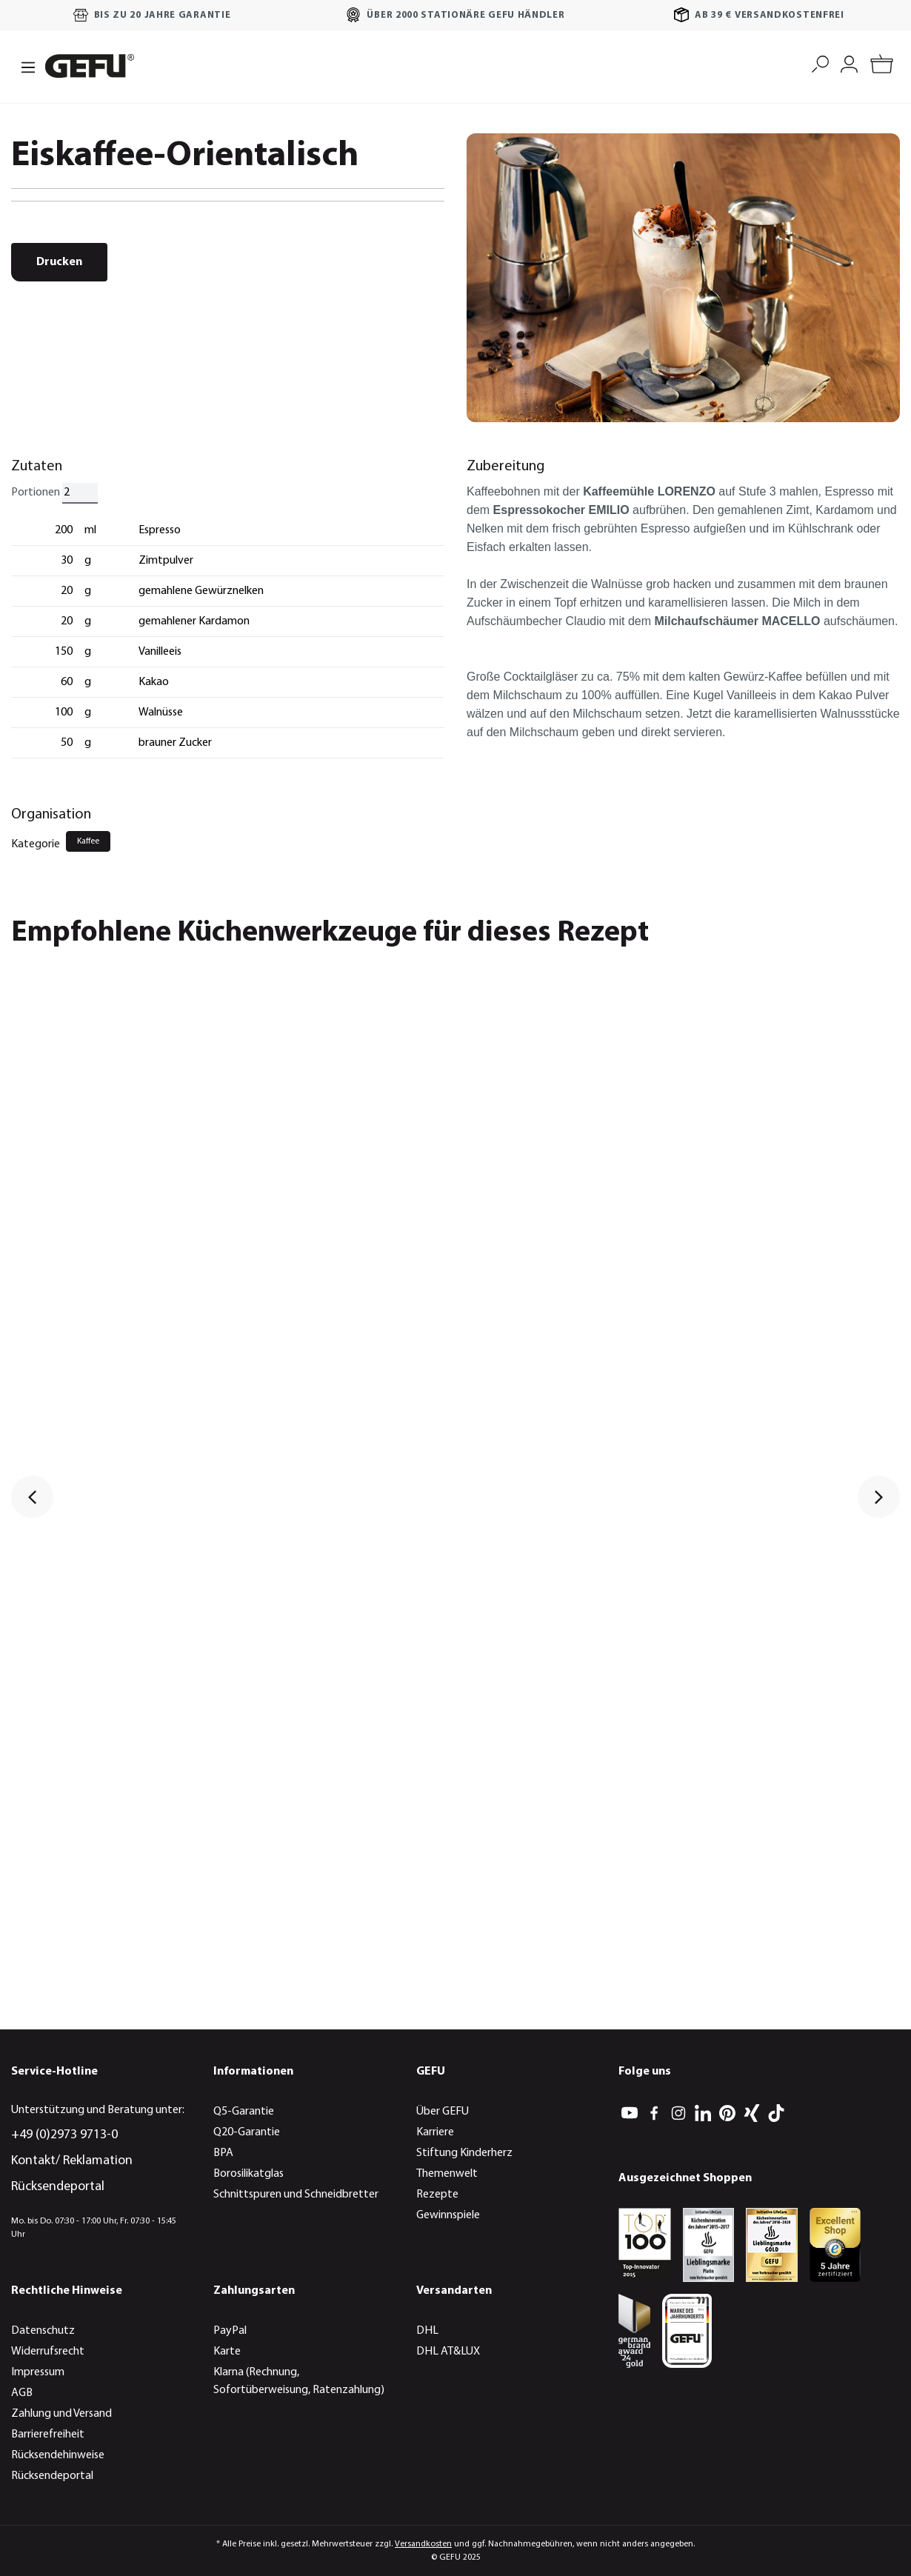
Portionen (35, 492)
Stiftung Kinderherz (464, 2153)
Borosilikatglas (248, 2174)
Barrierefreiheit (47, 2434)
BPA (223, 2153)
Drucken (59, 262)
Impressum (37, 2372)
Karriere (435, 2132)
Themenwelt (447, 2174)
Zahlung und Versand (61, 2414)
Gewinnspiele (448, 2215)
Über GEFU (442, 2112)
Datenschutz (43, 2331)
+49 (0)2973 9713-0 (64, 2135)
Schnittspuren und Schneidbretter (295, 2194)
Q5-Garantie (243, 2112)
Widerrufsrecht (47, 2352)
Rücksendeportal (57, 2187)
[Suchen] (820, 62)
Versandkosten (423, 2544)
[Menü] (23, 66)
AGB (22, 2393)
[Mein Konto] (849, 62)
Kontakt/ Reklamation (72, 2161)
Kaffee (88, 841)
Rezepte (437, 2194)
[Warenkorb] (882, 66)
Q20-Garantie (246, 2132)
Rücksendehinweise (57, 2455)
